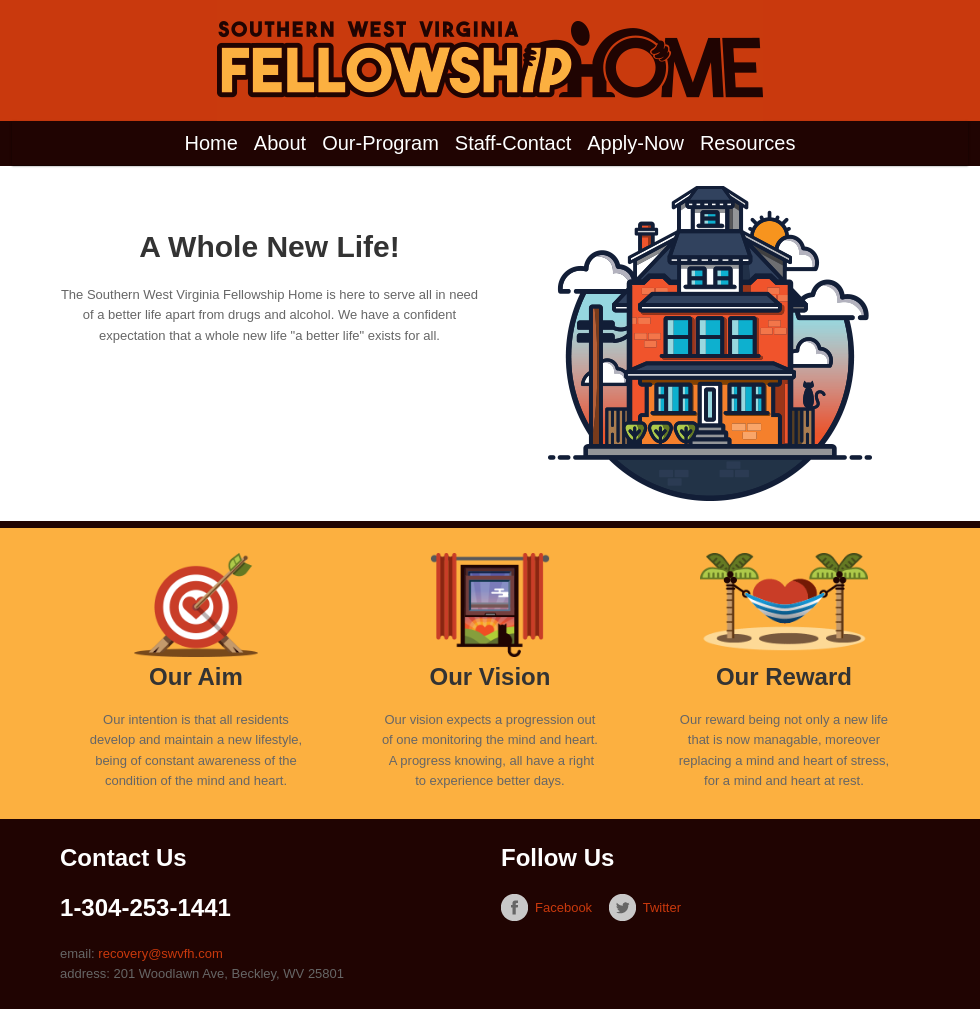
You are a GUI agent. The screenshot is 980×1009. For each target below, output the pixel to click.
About (280, 143)
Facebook (563, 907)
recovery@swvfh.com (160, 953)
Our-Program (380, 143)
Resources (748, 143)
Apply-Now (635, 143)
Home (211, 143)
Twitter (662, 907)
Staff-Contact (513, 143)
